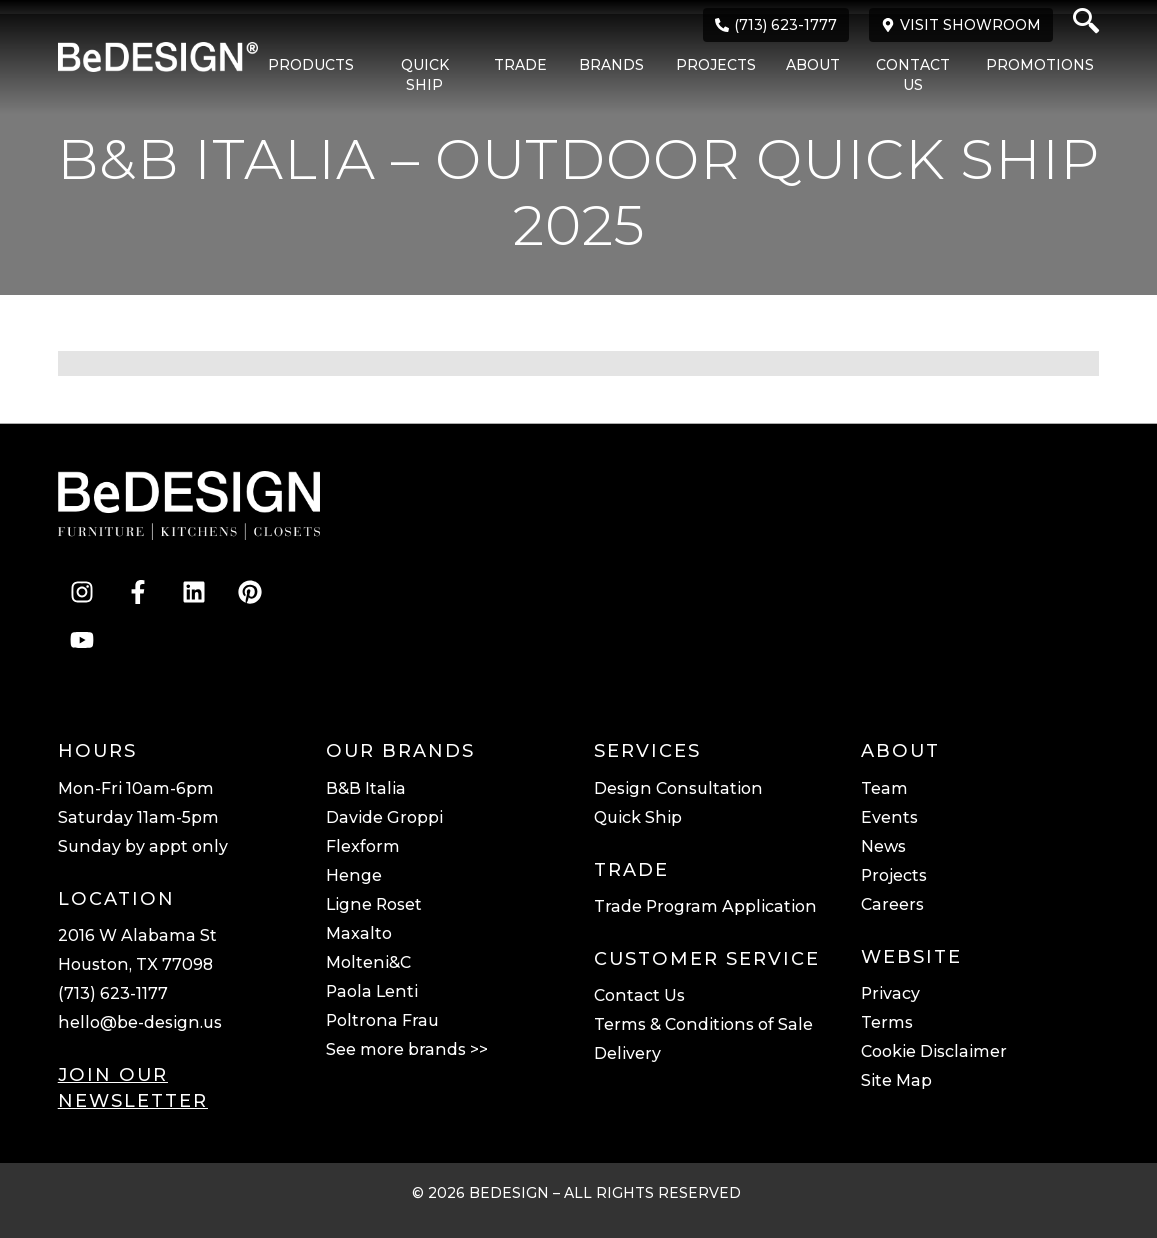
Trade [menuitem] (520, 65)
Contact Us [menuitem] (913, 75)
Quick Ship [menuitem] (425, 75)
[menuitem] (301, 76)
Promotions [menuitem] (1040, 65)
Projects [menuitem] (716, 65)
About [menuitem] (813, 65)
